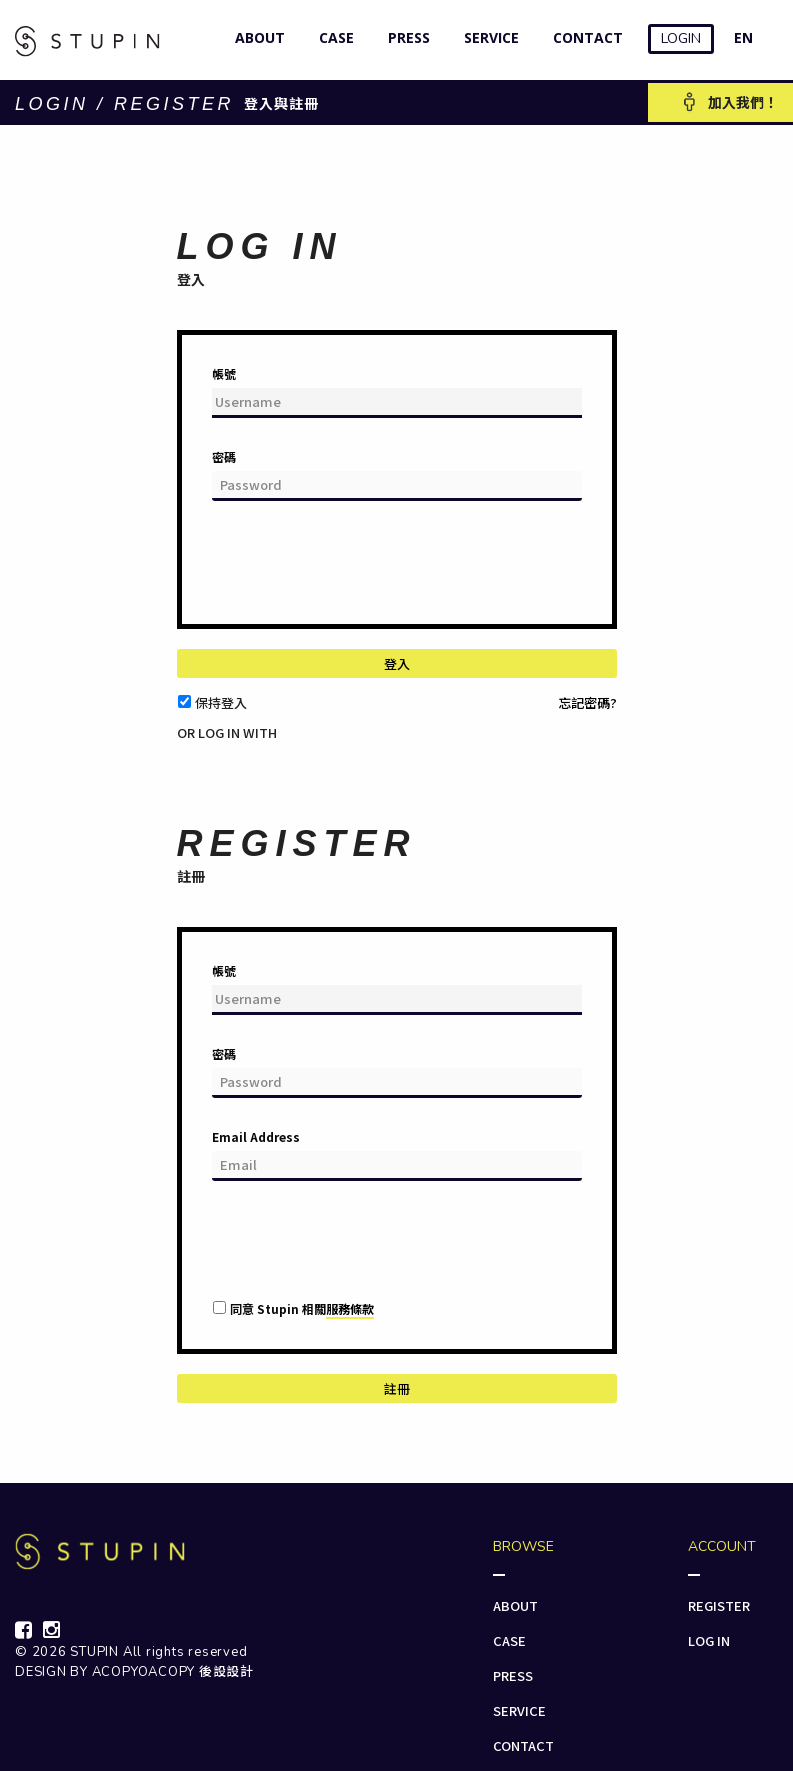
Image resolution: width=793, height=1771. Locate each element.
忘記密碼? (587, 702)
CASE (332, 37)
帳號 (224, 373)
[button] (189, 749)
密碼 (224, 456)
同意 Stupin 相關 (302, 1309)
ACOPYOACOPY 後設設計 (173, 1672)
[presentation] (364, 570)
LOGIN (681, 38)
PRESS (404, 37)
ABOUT (255, 37)
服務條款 (350, 1308)
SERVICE (487, 37)
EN (743, 37)
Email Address (256, 1136)
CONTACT (583, 37)
